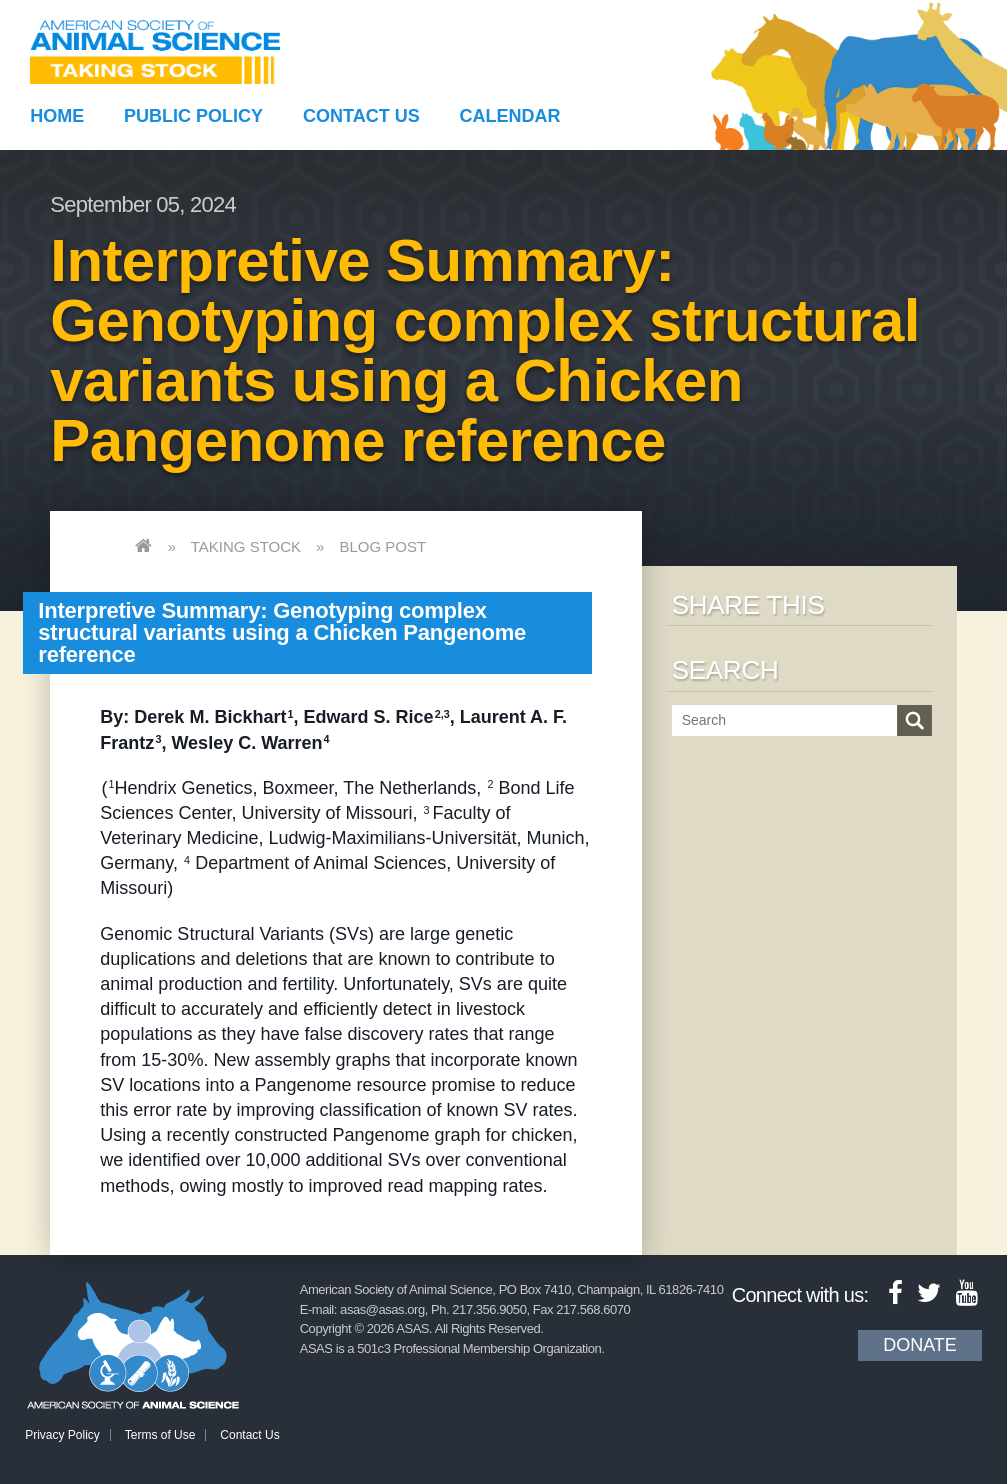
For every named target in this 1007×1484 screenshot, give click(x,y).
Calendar (510, 116)
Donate (920, 1345)
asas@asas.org (382, 1309)
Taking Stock (246, 546)
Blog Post (382, 546)
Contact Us (361, 116)
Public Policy (193, 116)
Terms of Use (160, 1435)
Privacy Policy (62, 1435)
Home (57, 116)
